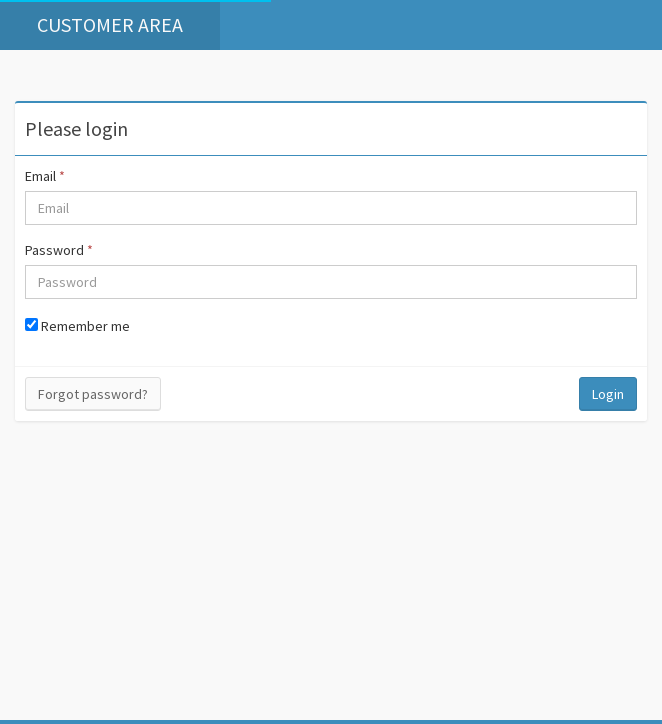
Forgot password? (93, 394)
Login (608, 394)
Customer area (110, 24)
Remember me (77, 326)
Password (59, 250)
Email (45, 176)
